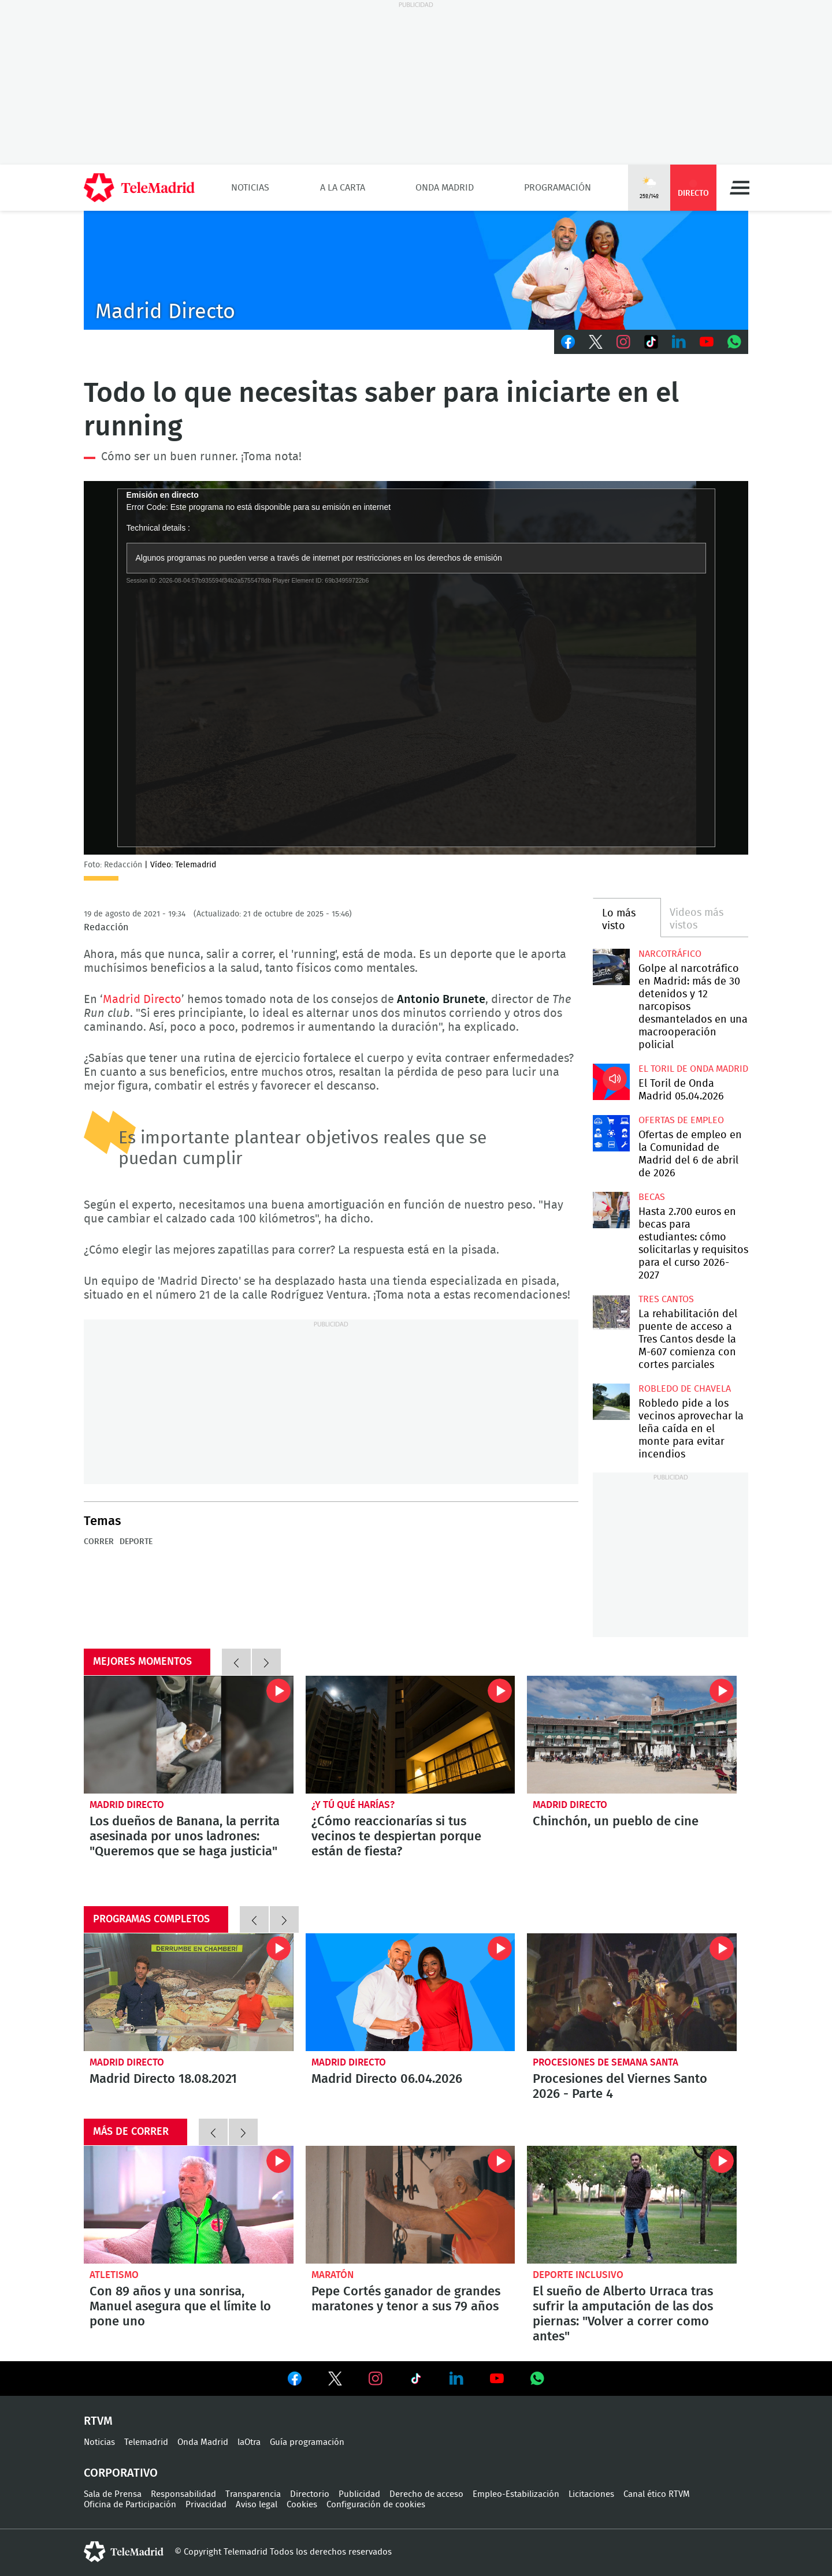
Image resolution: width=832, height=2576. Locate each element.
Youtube (706, 342)
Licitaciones (591, 2494)
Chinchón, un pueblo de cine (632, 1735)
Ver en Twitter (335, 2381)
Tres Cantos (666, 1299)
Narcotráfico (669, 954)
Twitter (596, 342)
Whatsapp (734, 342)
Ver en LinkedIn (456, 2378)
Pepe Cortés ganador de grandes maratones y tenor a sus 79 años (410, 2205)
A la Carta (342, 187)
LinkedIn (679, 342)
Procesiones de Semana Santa (605, 2062)
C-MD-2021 (416, 270)
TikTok (651, 342)
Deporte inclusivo (578, 2275)
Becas (651, 1197)
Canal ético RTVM (656, 2494)
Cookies (302, 2504)
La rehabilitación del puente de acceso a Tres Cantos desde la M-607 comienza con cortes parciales (611, 1312)
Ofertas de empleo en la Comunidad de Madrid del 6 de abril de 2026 (611, 1133)
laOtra (249, 2442)
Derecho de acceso (426, 2494)
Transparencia (253, 2494)
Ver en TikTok (416, 2381)
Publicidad (359, 2494)
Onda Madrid (444, 187)
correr (99, 1542)
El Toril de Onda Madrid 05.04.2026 (611, 1082)
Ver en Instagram (375, 2378)
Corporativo (121, 2473)
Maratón (332, 2275)
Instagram (623, 342)
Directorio (309, 2494)
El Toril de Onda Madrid (693, 1068)
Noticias (250, 187)
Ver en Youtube (496, 2378)
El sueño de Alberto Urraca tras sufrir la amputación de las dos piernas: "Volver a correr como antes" (632, 2205)
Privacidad (205, 2504)
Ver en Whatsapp (537, 2378)
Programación (557, 187)
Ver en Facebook (294, 2381)
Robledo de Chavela (684, 1388)
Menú (739, 188)
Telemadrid (146, 2442)
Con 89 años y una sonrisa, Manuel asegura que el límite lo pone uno (189, 2205)
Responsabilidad (183, 2494)
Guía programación (307, 2442)
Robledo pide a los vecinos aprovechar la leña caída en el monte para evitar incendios (611, 1402)
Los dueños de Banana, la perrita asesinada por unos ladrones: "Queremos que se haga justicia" (189, 1735)
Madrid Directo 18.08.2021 (189, 1992)
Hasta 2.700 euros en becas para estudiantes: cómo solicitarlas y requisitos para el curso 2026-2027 (611, 1210)
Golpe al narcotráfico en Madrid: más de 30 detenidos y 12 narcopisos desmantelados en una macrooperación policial (611, 967)
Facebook (568, 342)
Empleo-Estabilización (516, 2494)
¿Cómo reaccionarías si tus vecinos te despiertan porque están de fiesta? (410, 1735)
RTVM (98, 2421)
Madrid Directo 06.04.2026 (410, 1992)
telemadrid (124, 2552)
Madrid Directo (142, 999)
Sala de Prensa (113, 2494)
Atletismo (114, 2275)
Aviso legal (256, 2504)
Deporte (136, 1542)
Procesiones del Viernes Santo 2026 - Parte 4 (632, 1992)
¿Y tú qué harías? (353, 1805)
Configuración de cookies (375, 2504)
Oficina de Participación (130, 2504)
